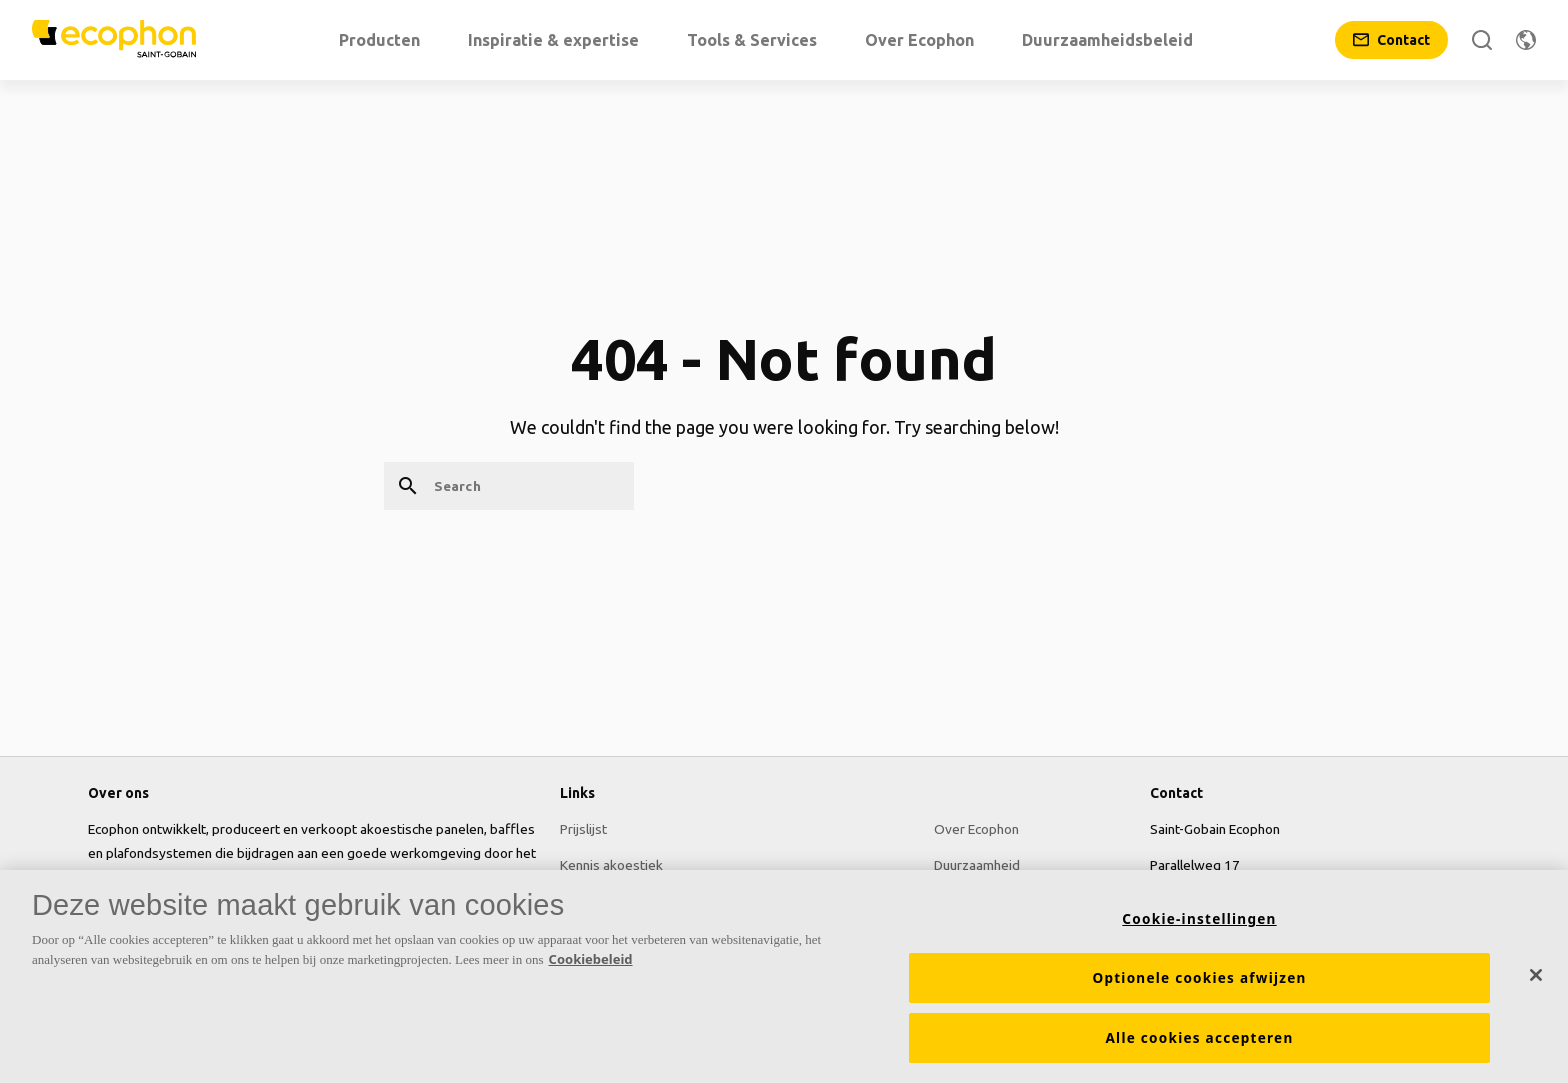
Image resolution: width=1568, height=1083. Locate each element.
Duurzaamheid (977, 865)
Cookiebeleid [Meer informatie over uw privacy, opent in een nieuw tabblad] (591, 960)
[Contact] (1391, 40)
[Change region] (1526, 40)
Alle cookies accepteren (1200, 1039)
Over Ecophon (976, 829)
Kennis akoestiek (611, 865)
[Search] (1482, 40)
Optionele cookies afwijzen (1199, 979)
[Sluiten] (1536, 976)
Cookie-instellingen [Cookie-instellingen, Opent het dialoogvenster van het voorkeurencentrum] (1199, 920)
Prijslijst (583, 829)
